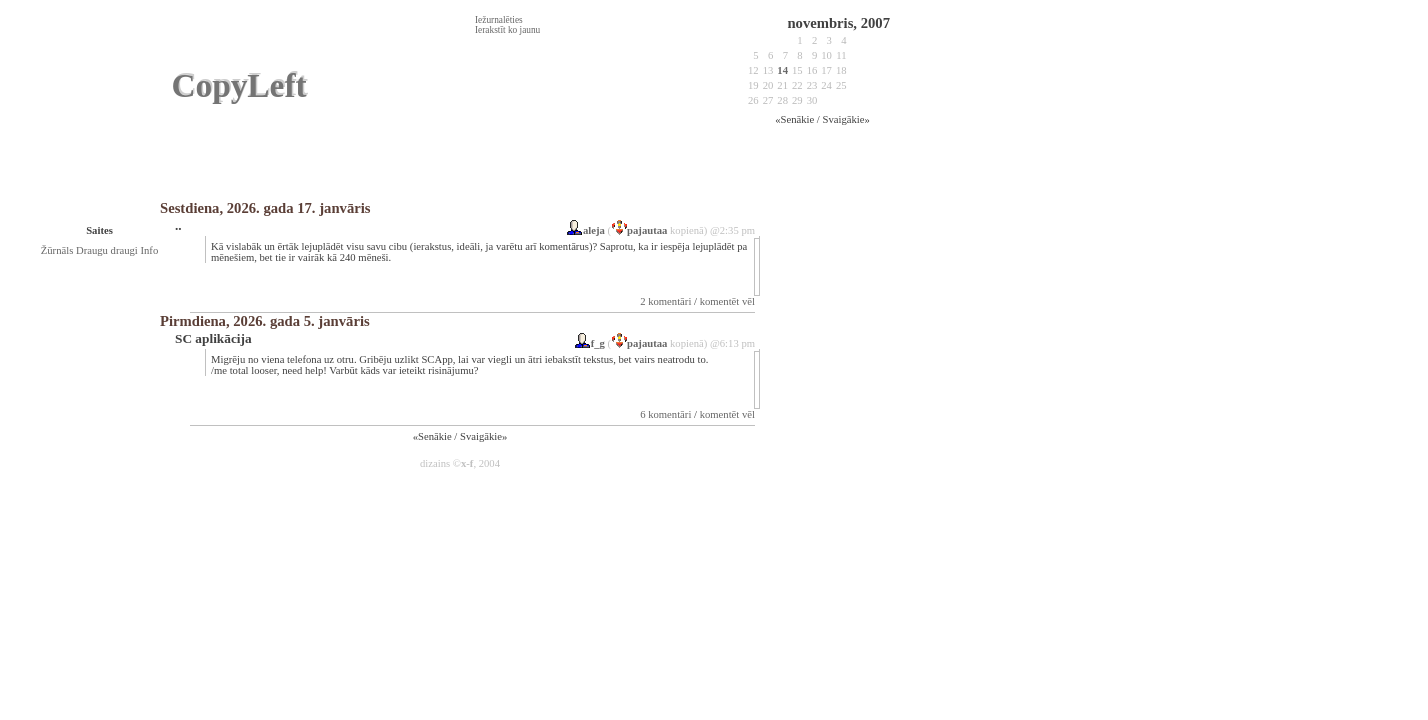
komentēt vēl (727, 301)
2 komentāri (665, 301)
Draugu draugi (108, 250)
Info (149, 250)
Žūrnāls (58, 250)
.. (178, 225)
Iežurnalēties (499, 20)
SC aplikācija (213, 338)
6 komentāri (665, 414)
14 (782, 70)
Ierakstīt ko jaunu (507, 30)
